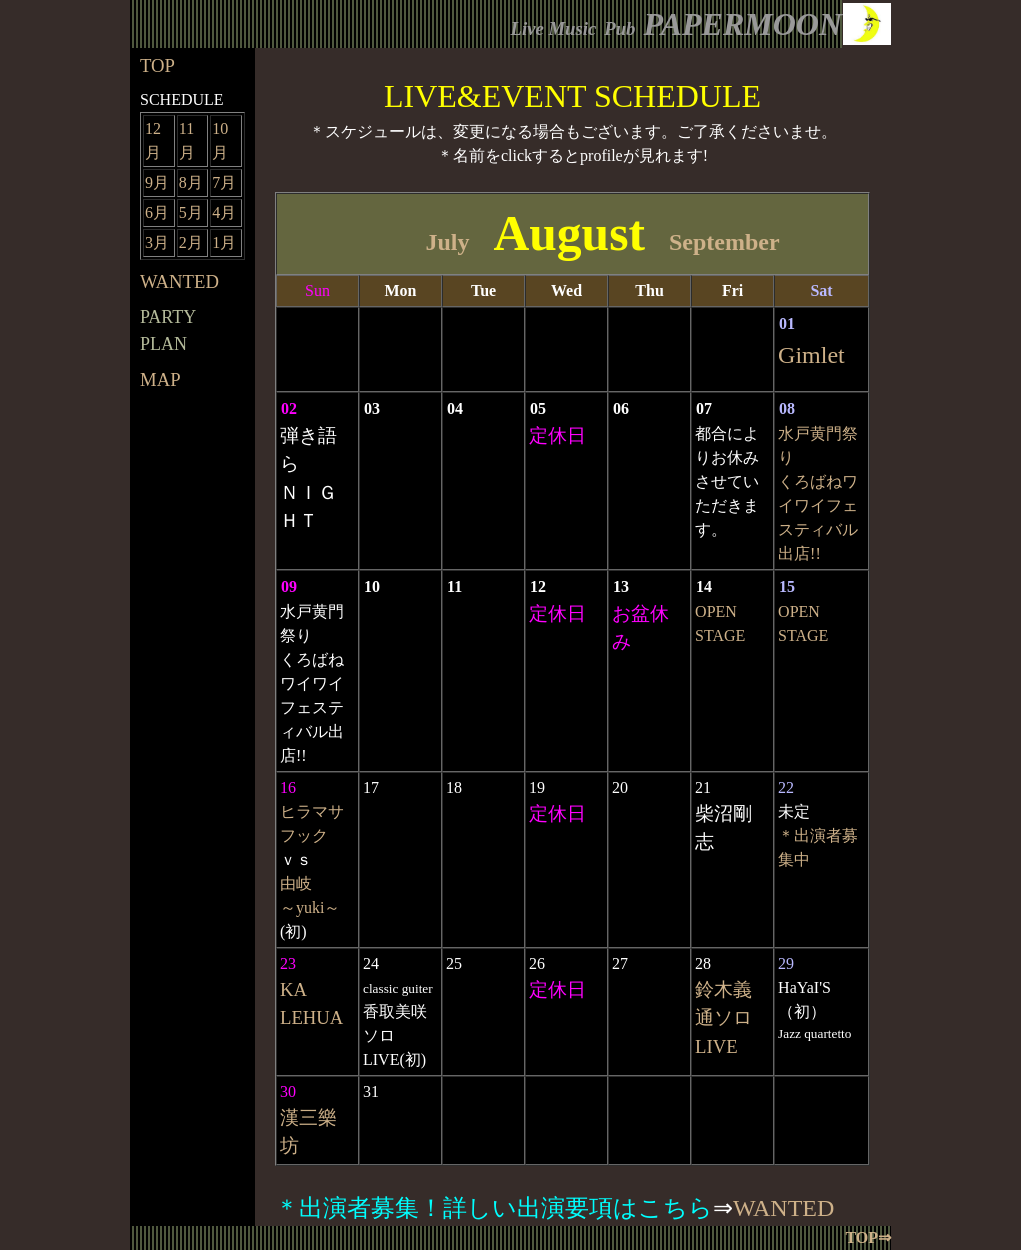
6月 (157, 212)
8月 (191, 182)
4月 (224, 212)
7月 (224, 182)
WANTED (783, 1208)
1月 (224, 242)
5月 (191, 212)
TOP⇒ (868, 1237)
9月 (157, 182)
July (447, 242)
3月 (157, 242)
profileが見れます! (644, 155)
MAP (160, 379)
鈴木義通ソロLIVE (723, 1017)
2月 (191, 242)
